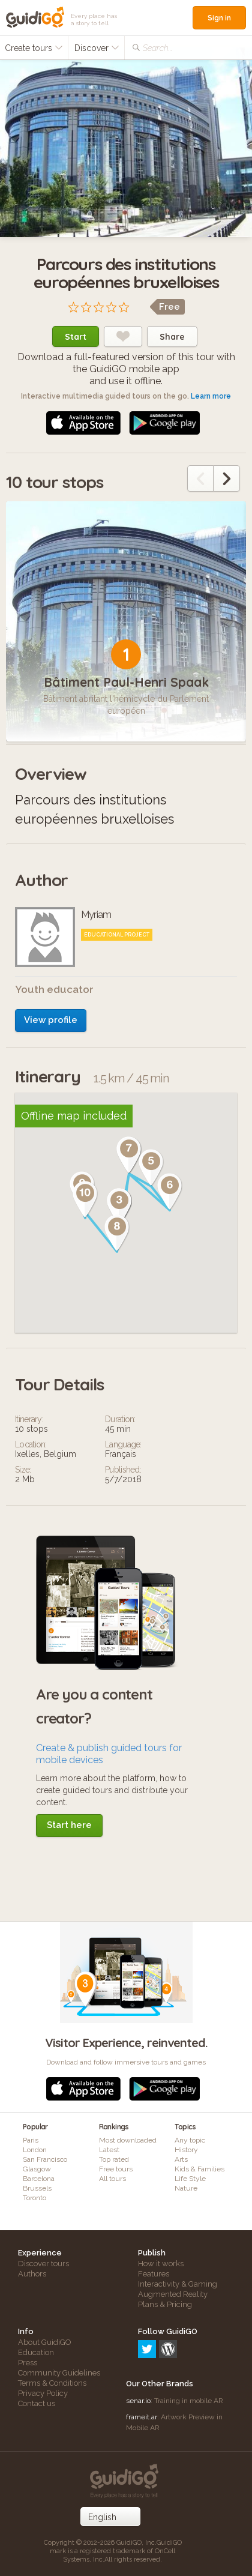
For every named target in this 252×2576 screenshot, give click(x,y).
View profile (50, 1020)
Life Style (190, 2178)
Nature (186, 2188)
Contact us (36, 2403)
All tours (112, 2178)
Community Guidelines (59, 2372)
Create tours (34, 48)
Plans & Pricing (165, 2304)
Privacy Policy (43, 2393)
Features (153, 2273)
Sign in (219, 17)
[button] (119, 1206)
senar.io (138, 2401)
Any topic (190, 2140)
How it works (161, 2263)
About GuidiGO (44, 2342)
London (35, 2150)
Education (36, 2352)
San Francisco (45, 2159)
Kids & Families (199, 2169)
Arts (181, 2159)
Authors (32, 2273)
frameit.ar (141, 2417)
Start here (69, 1825)
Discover (96, 48)
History (186, 2150)
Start (75, 336)
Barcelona (39, 2178)
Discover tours (43, 2263)
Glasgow (37, 2169)
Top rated (114, 2159)
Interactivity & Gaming (177, 2283)
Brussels (37, 2188)
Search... (157, 48)
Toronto (34, 2198)
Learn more (211, 396)
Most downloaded (128, 2140)
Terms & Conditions (52, 2382)
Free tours (116, 2169)
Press (27, 2362)
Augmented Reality (173, 2294)
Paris (30, 2140)
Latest (109, 2150)
